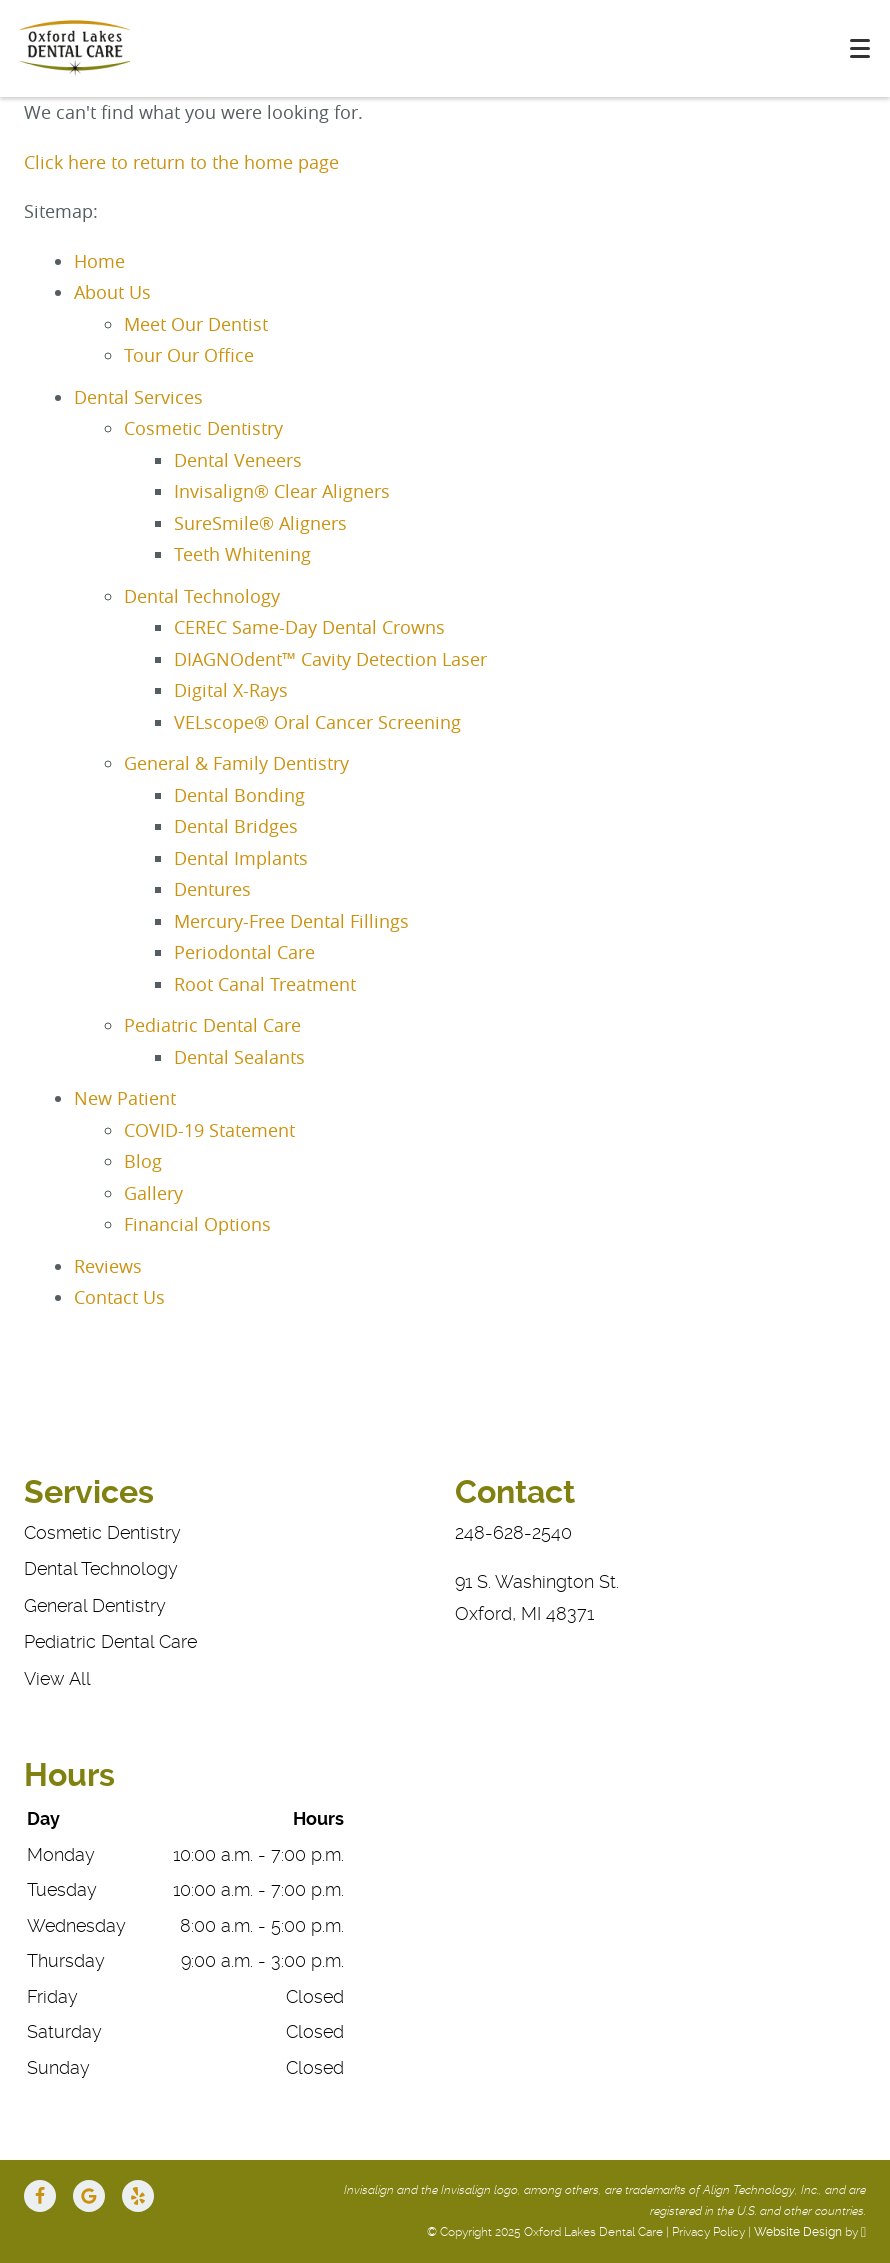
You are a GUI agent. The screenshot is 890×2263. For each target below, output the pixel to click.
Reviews (108, 1266)
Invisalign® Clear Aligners (282, 491)
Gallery (153, 1193)
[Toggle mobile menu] (860, 48)
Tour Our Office (189, 355)
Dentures (212, 889)
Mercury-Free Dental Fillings (291, 921)
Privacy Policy (708, 2232)
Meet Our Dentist (196, 324)
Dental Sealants (239, 1057)
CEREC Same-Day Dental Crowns (309, 627)
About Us (112, 292)
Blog (143, 1161)
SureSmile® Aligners (260, 523)
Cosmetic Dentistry (203, 428)
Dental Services (138, 397)
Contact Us (119, 1297)
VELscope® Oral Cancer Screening (317, 722)
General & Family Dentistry (236, 763)
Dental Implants (241, 858)
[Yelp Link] (138, 2196)
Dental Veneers (238, 460)
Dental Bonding (239, 795)
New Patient (125, 1098)
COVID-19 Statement (209, 1130)
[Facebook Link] (40, 2196)
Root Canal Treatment (265, 984)
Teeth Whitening (242, 554)
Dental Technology (202, 596)
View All (57, 1678)
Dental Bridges (236, 826)
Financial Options (197, 1224)
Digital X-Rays (231, 690)
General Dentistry (95, 1605)
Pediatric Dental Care (212, 1025)
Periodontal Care (244, 952)
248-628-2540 (513, 1532)
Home (99, 261)
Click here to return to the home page (181, 162)
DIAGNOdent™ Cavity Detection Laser (330, 659)
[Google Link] (89, 2196)
